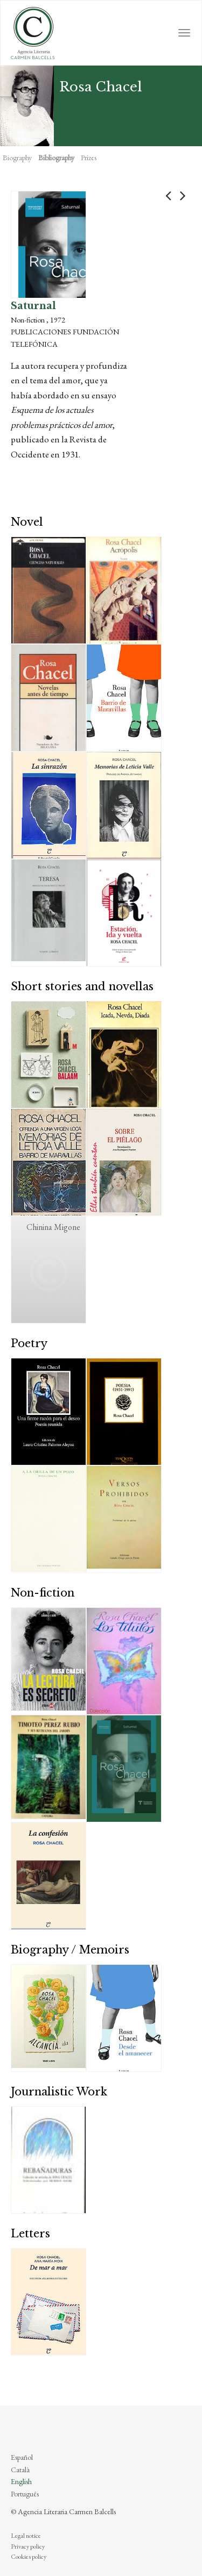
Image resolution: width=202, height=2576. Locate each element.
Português (25, 2494)
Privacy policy (28, 2546)
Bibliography (56, 157)
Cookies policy (28, 2556)
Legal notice (26, 2535)
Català (20, 2469)
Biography (17, 157)
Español (22, 2457)
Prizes (88, 157)
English (21, 2481)
